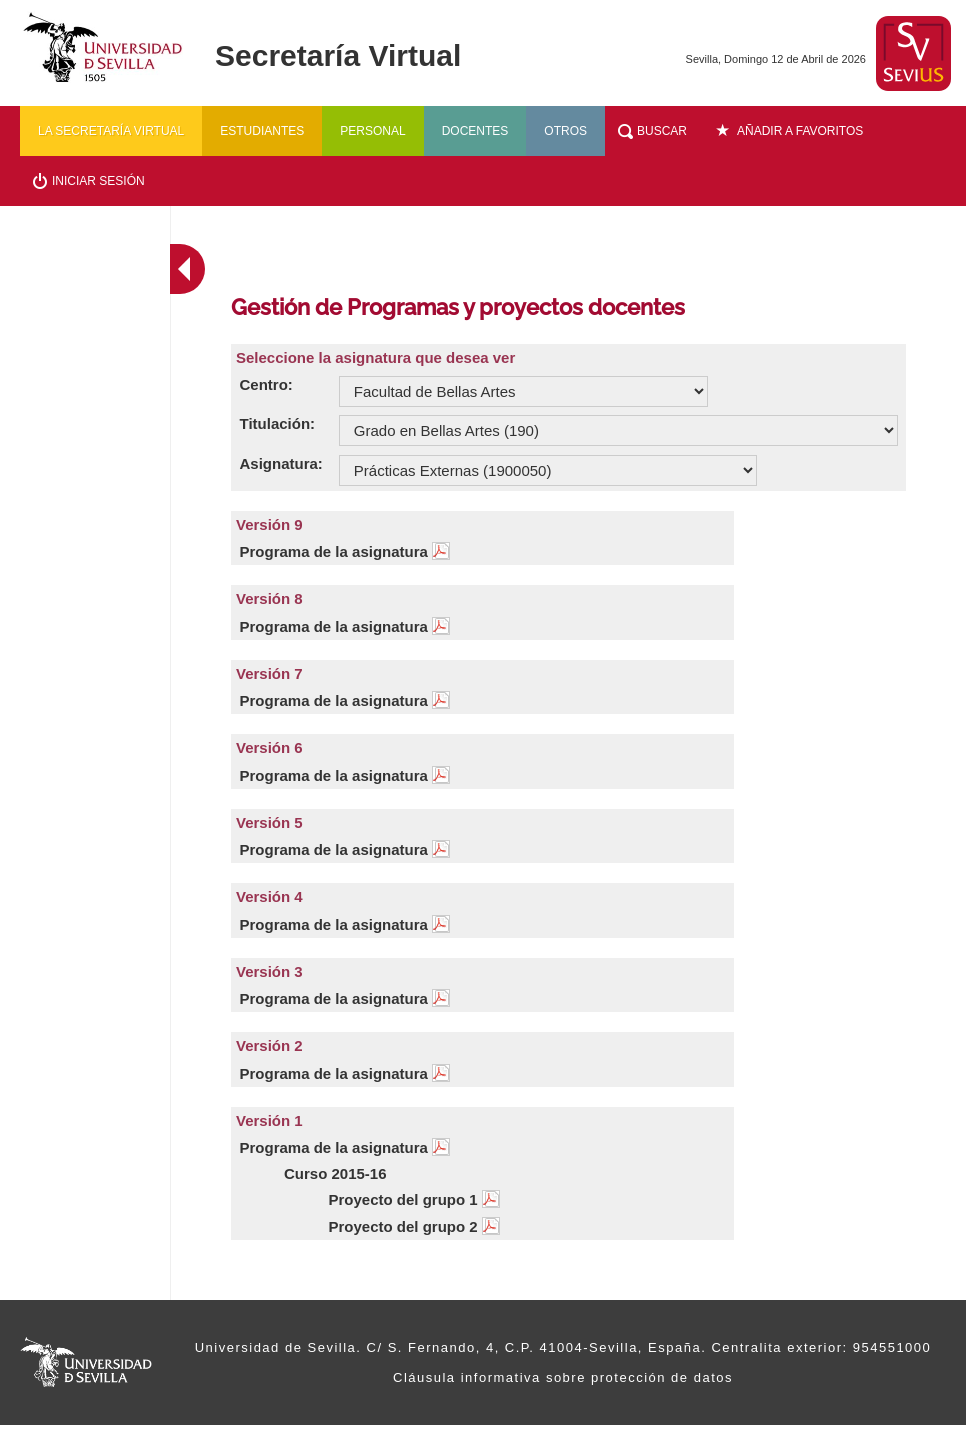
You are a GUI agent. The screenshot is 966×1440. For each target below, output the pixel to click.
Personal (372, 131)
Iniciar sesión (98, 181)
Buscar (662, 131)
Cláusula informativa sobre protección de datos (563, 1377)
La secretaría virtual (111, 131)
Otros (565, 131)
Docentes (475, 131)
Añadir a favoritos (800, 131)
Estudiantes (262, 131)
